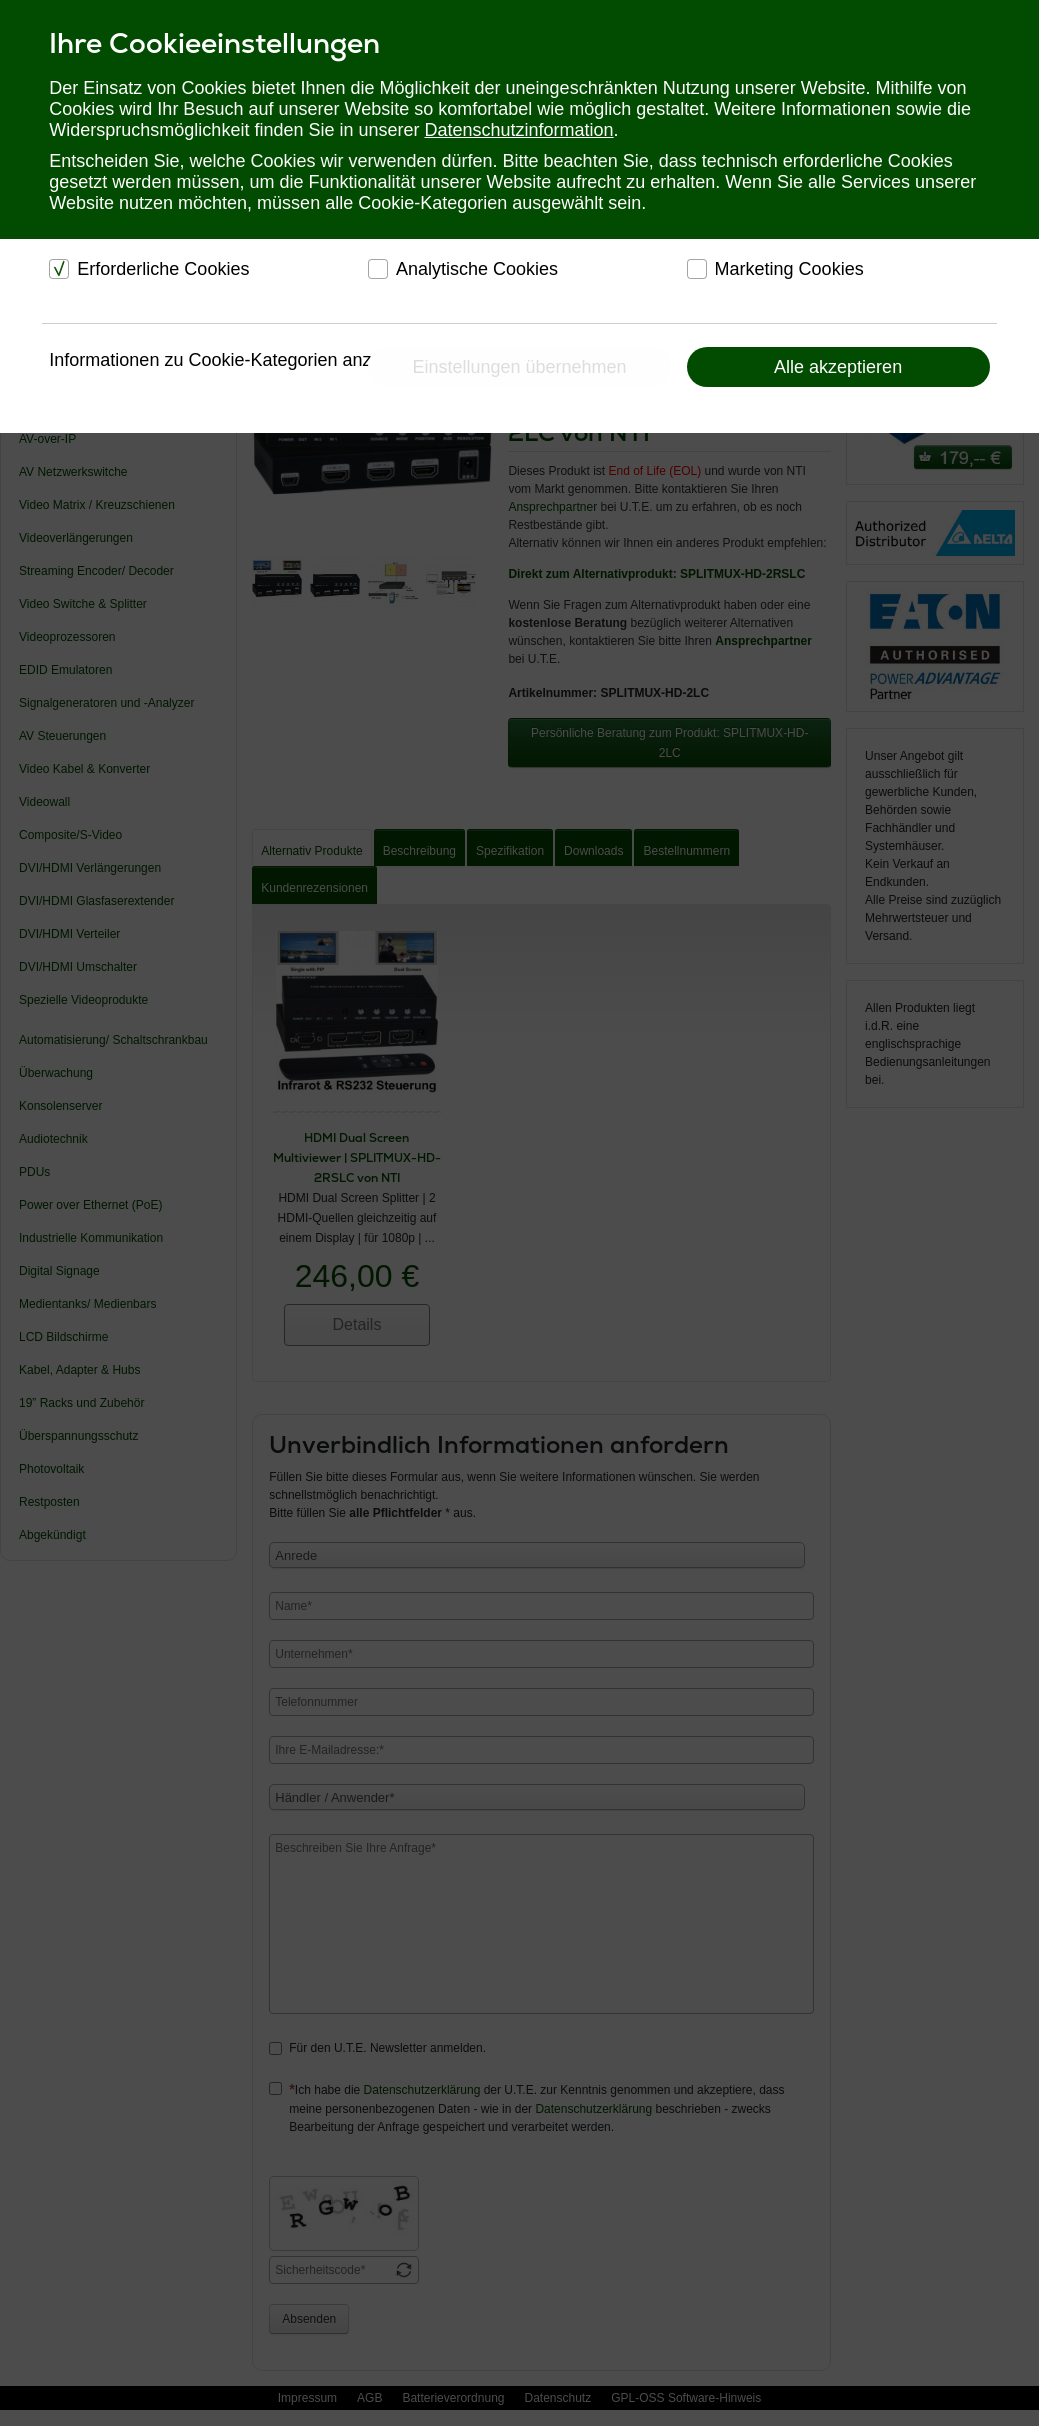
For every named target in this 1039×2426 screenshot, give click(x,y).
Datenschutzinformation (519, 130)
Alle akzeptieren (838, 367)
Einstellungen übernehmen (519, 367)
